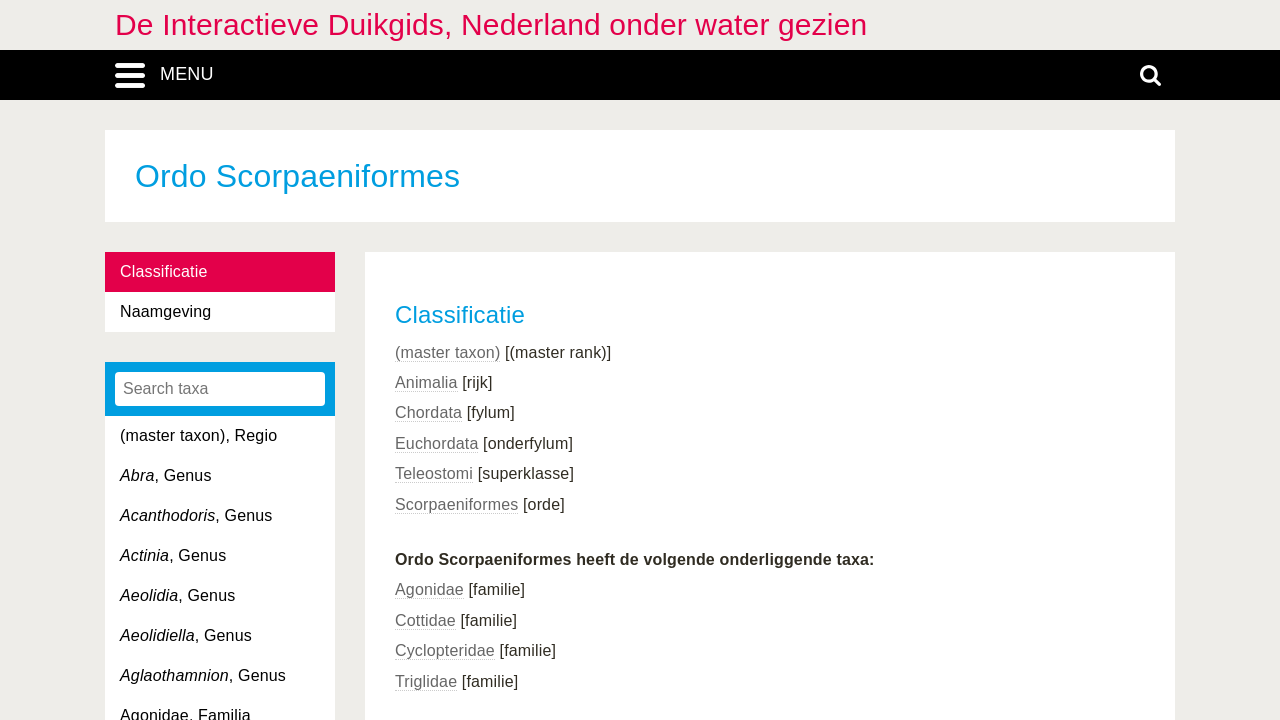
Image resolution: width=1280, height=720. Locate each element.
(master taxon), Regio (198, 435)
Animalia (426, 382)
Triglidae (426, 681)
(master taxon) (447, 352)
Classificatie (163, 271)
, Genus (166, 475)
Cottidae (425, 620)
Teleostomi (434, 473)
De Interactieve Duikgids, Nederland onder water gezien (491, 24)
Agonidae (429, 589)
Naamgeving (165, 311)
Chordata (428, 412)
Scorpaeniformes (456, 504)
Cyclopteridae (445, 650)
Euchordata (436, 443)
